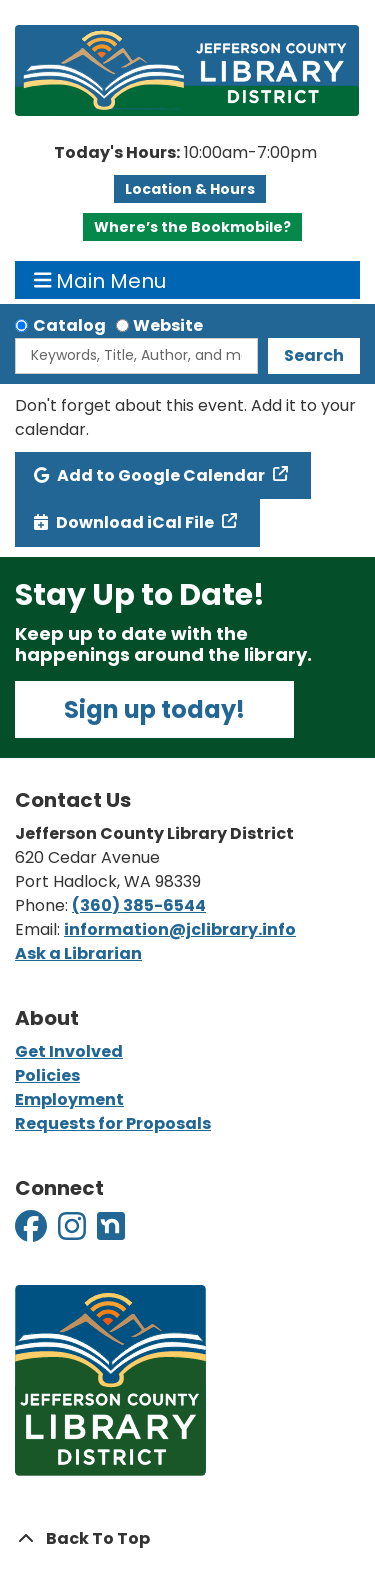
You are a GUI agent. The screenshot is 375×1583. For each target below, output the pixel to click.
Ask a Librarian (78, 953)
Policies (47, 1075)
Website (168, 325)
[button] (185, 153)
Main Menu (100, 280)
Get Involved (69, 1051)
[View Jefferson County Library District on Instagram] (73, 1232)
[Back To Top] (187, 1539)
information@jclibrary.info (180, 929)
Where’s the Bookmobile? (192, 227)
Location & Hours (190, 189)
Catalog (69, 325)
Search (314, 355)
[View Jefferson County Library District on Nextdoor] (111, 1232)
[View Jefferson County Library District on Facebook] (32, 1232)
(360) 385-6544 (139, 905)
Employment (69, 1099)
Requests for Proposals (113, 1123)
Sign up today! (154, 709)
